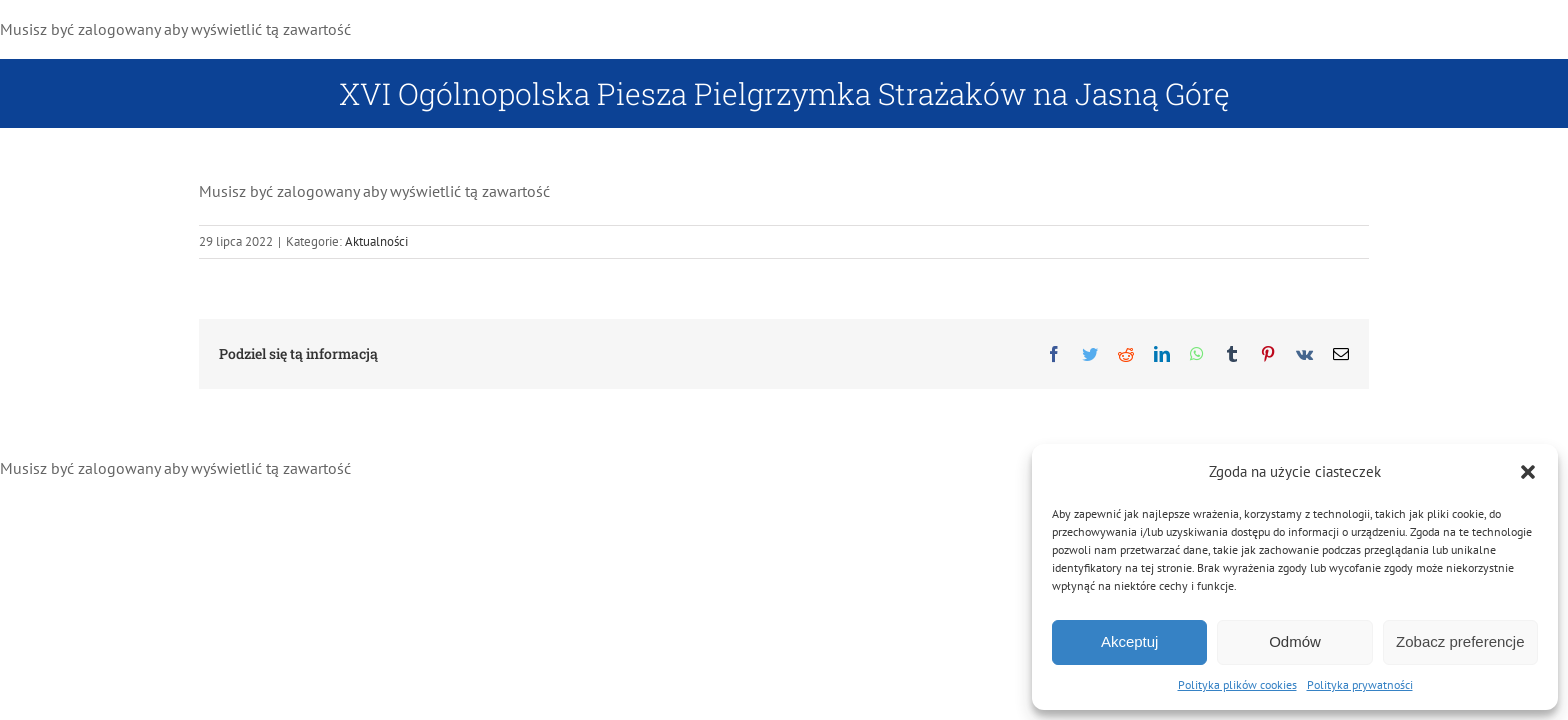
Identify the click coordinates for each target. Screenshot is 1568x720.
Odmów (1295, 641)
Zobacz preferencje (1460, 641)
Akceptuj (1130, 641)
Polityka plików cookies (1237, 684)
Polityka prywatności (1360, 684)
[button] (1528, 472)
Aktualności (376, 241)
